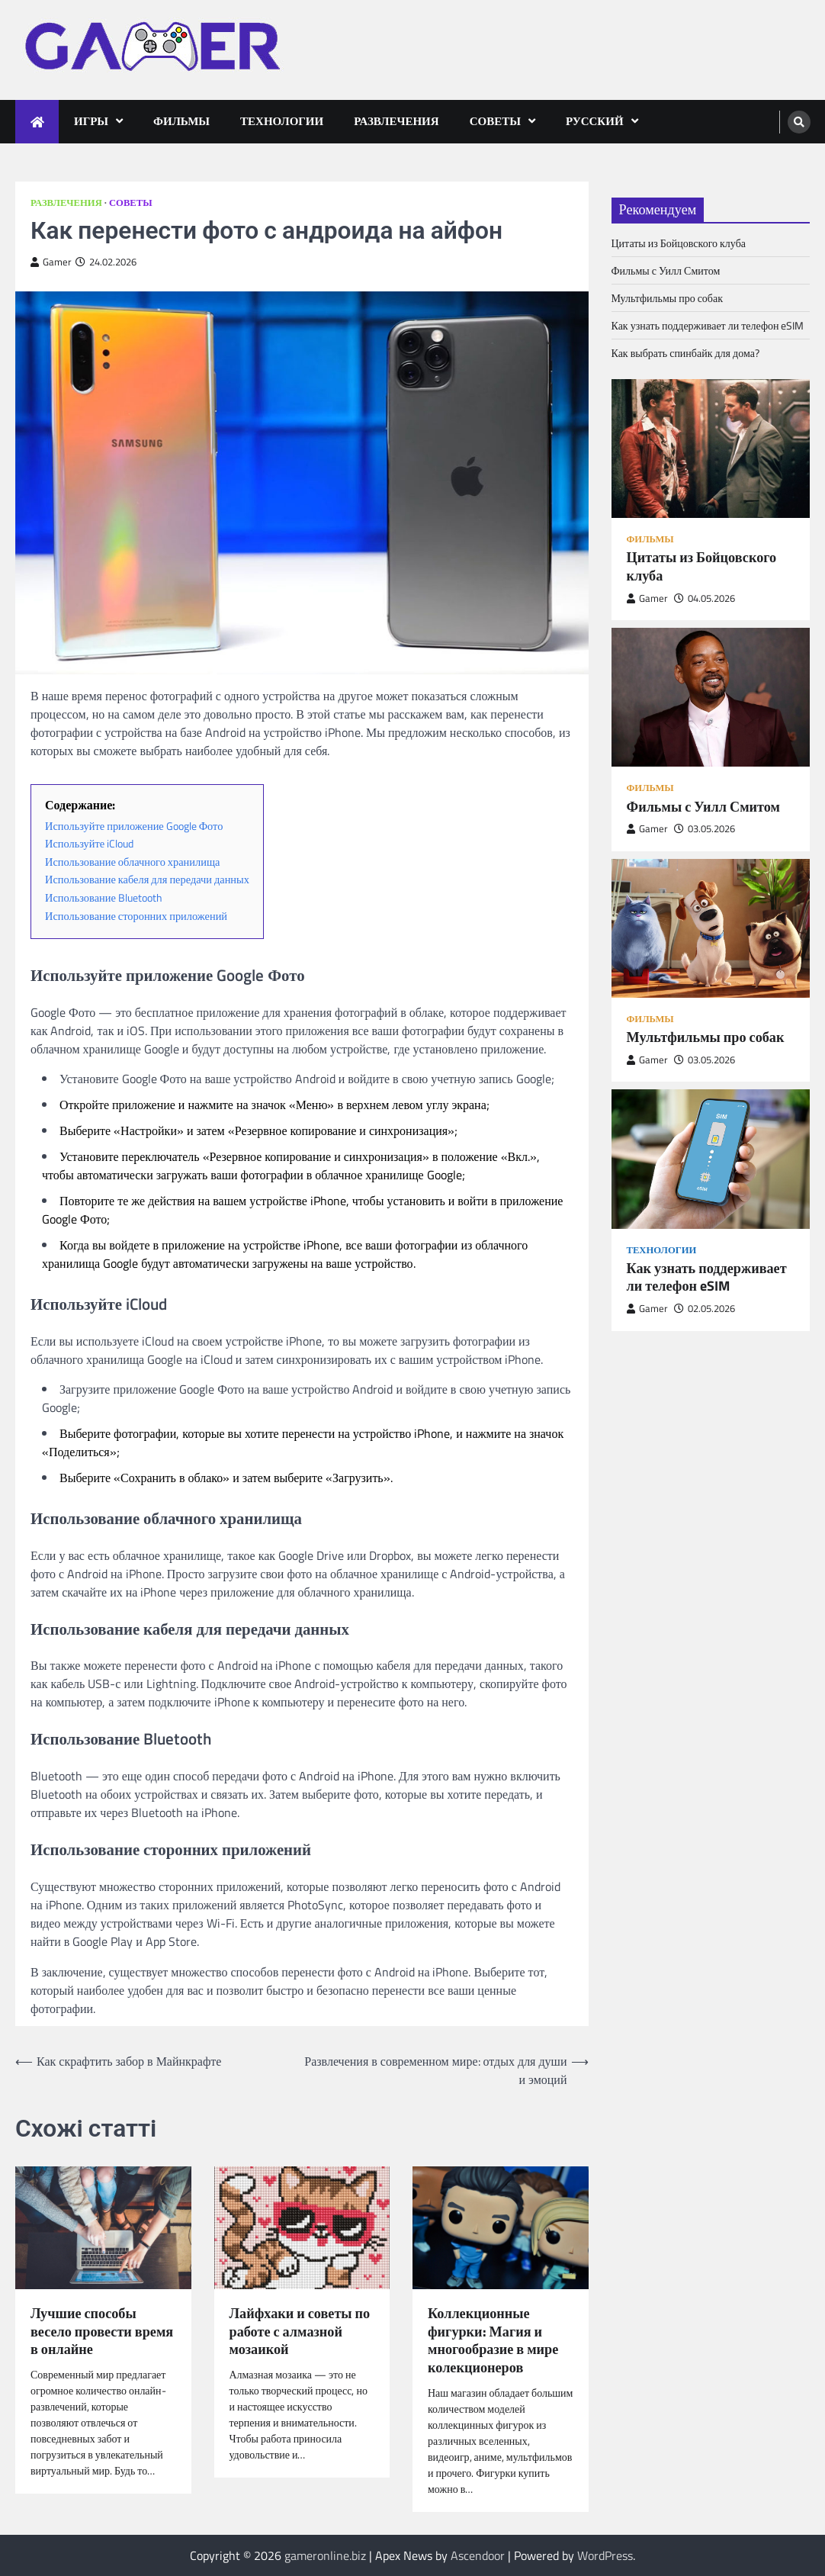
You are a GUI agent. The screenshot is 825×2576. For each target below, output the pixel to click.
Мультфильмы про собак (668, 298)
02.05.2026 (704, 1308)
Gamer (51, 262)
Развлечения (396, 121)
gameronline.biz (325, 2555)
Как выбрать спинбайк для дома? (685, 353)
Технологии (281, 121)
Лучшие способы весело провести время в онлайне (101, 2331)
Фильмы (181, 121)
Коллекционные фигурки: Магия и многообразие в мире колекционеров (493, 2340)
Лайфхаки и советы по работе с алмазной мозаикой (300, 2331)
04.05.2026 (704, 598)
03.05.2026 (704, 829)
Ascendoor (478, 2555)
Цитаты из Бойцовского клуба (679, 243)
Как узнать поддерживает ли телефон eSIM (708, 325)
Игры (91, 121)
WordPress (605, 2555)
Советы (495, 121)
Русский (595, 121)
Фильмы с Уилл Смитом (666, 270)
